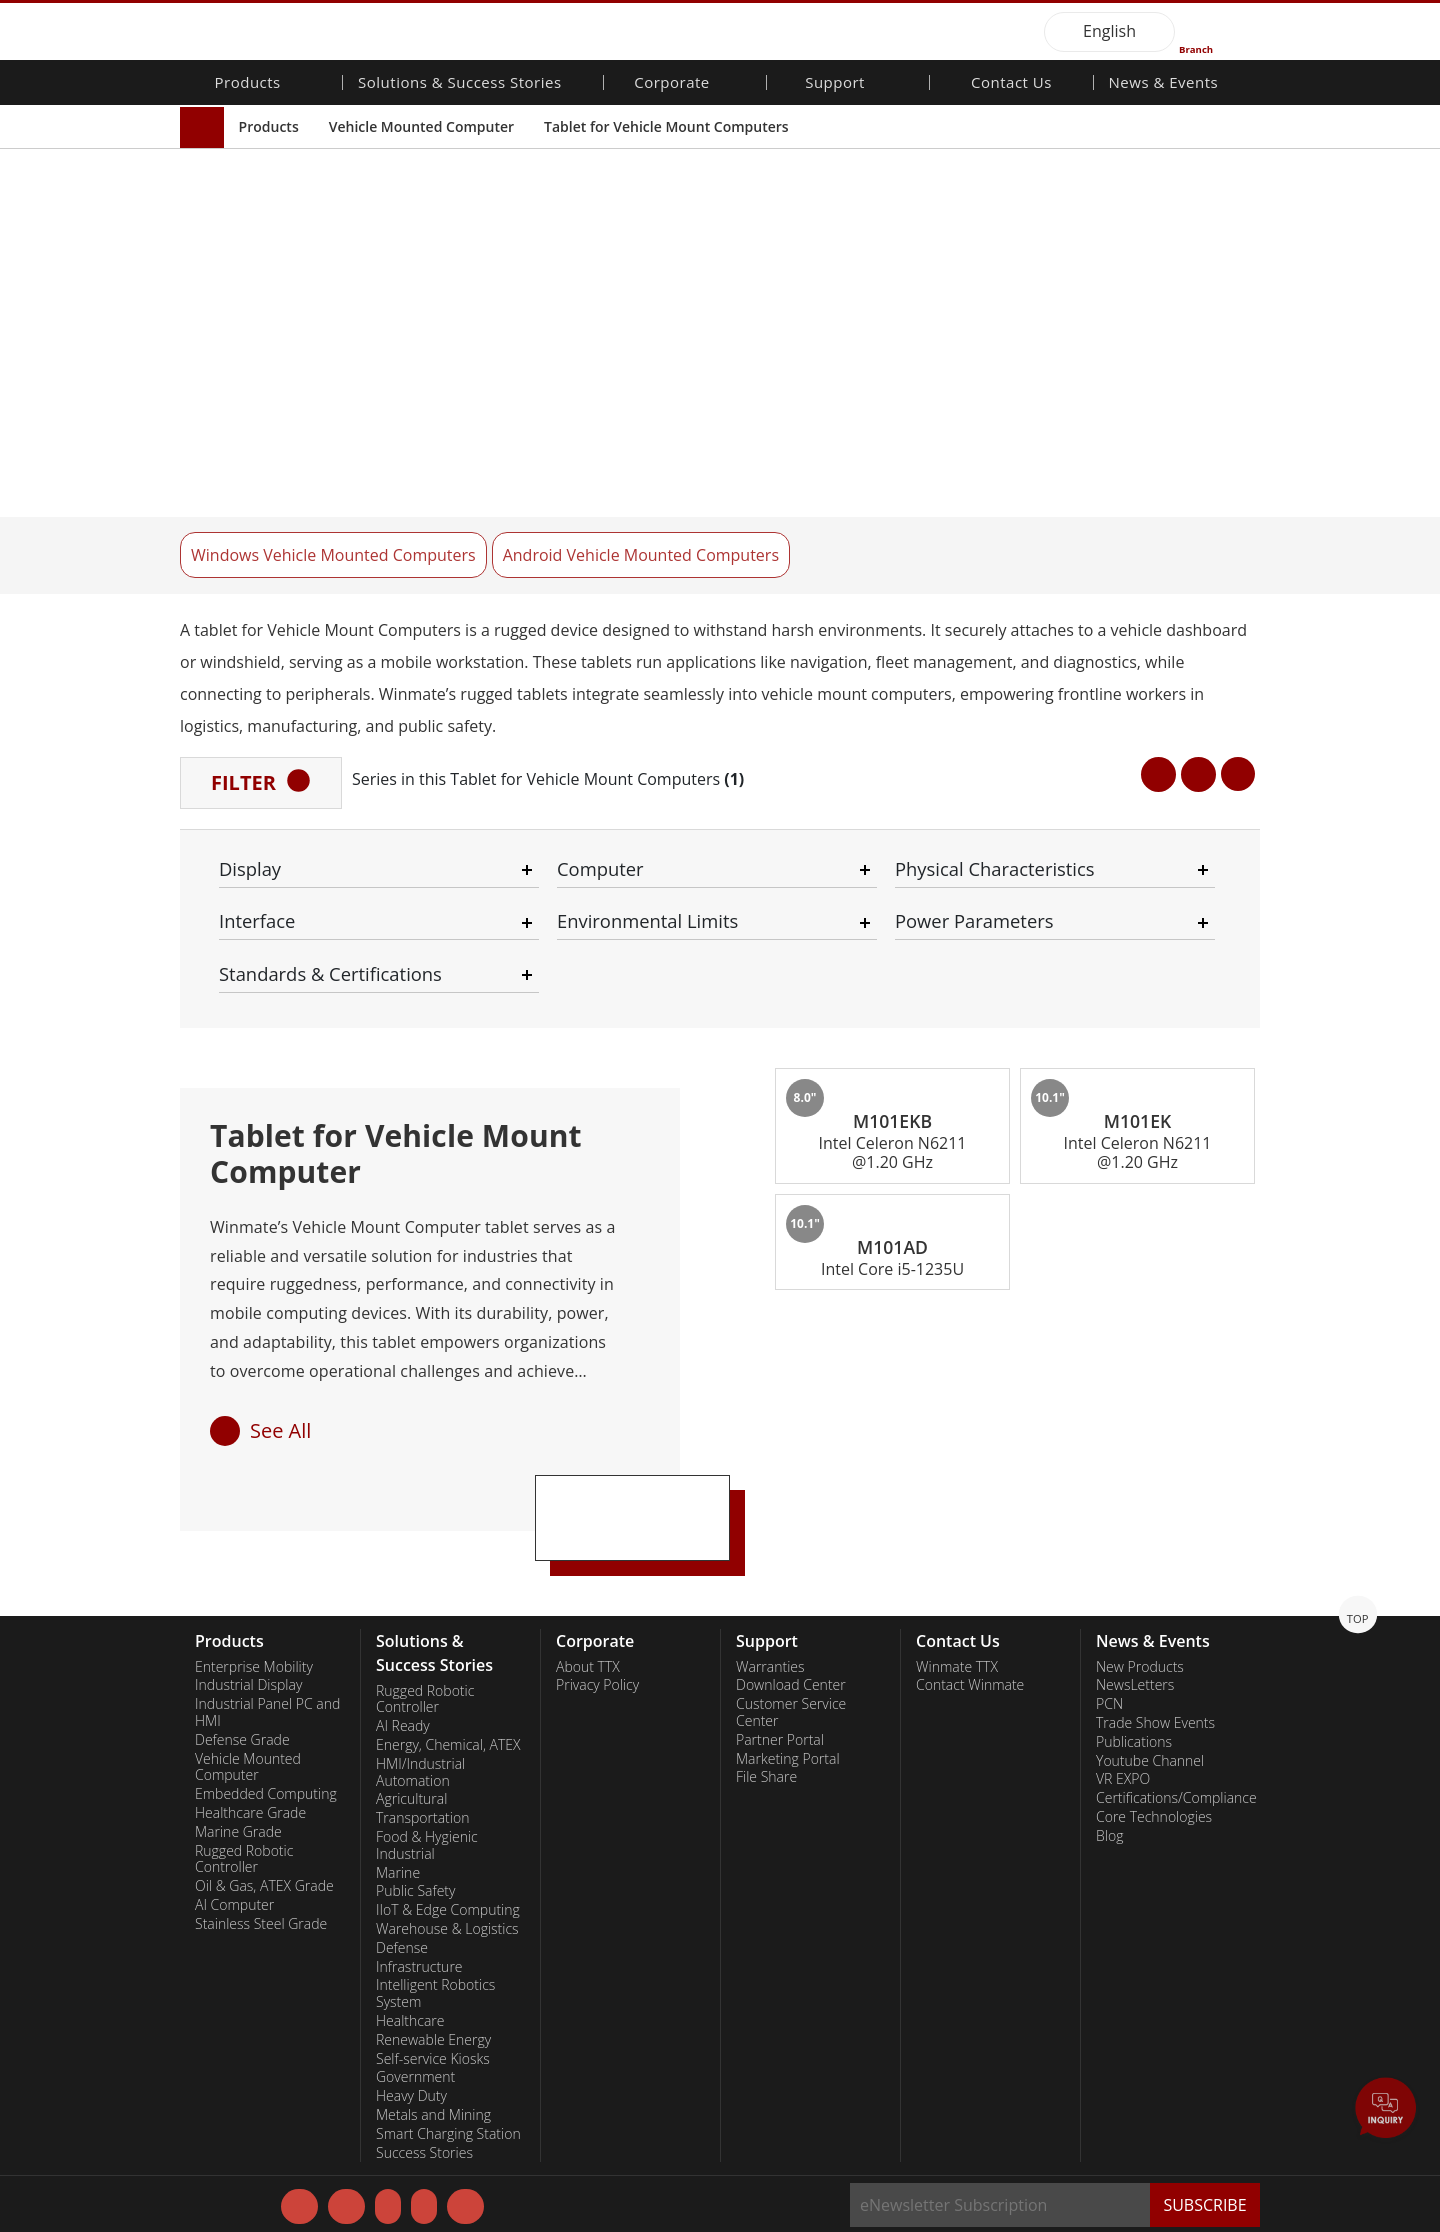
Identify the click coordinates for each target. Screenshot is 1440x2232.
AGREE (1269, 2145)
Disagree (849, 2170)
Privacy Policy (512, 2149)
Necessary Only (726, 2149)
